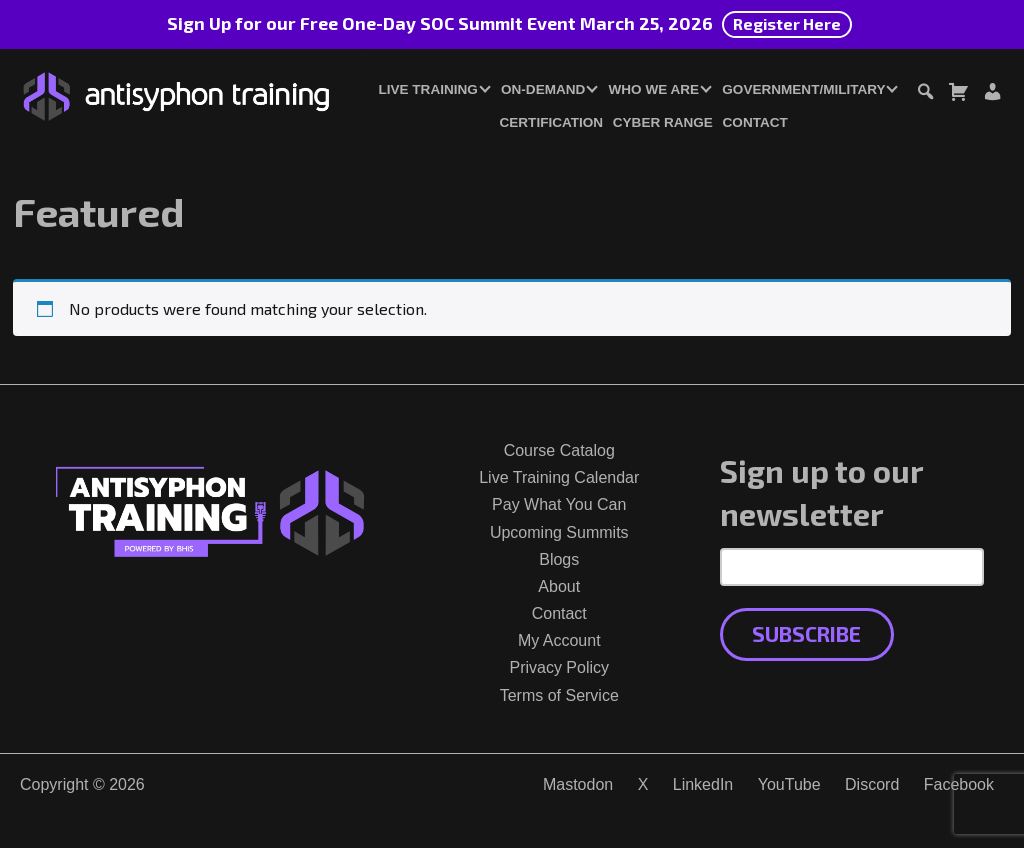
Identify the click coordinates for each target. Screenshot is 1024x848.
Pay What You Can (559, 504)
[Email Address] (852, 567)
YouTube (789, 784)
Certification (552, 122)
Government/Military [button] (803, 89)
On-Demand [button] (543, 89)
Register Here (787, 23)
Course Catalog (559, 450)
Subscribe (806, 633)
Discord (872, 784)
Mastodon (578, 784)
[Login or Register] (992, 94)
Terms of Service (559, 695)
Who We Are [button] (654, 89)
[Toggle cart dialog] (958, 94)
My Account (559, 640)
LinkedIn (703, 784)
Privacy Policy (559, 667)
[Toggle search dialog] (925, 94)
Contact (755, 122)
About (559, 586)
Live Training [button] (427, 89)
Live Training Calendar (559, 477)
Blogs (559, 559)
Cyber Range (663, 122)
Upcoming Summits (559, 532)
